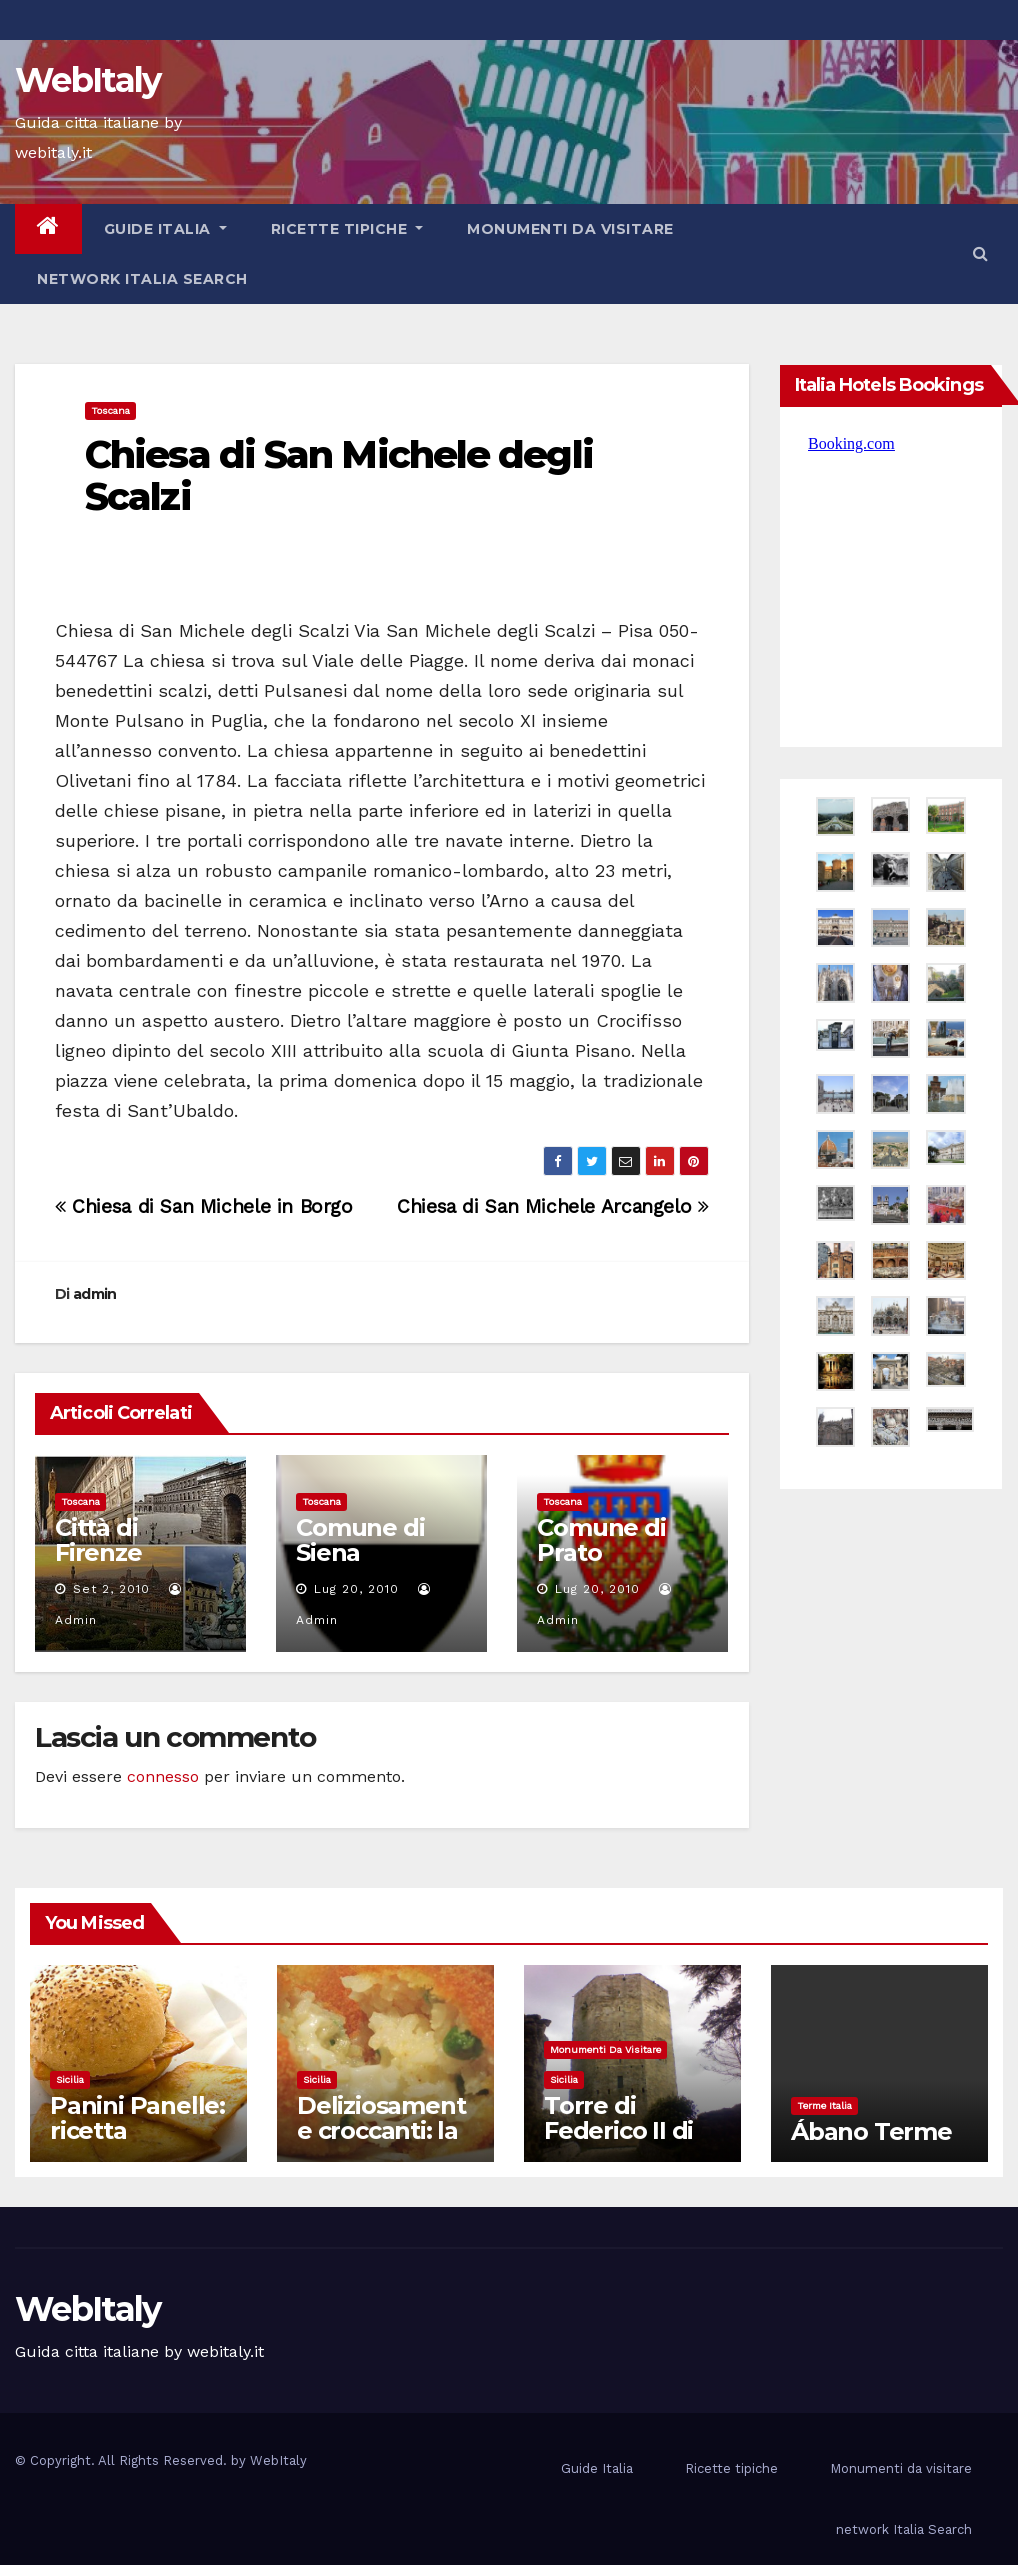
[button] (980, 253)
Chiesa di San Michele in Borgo (204, 1206)
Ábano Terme (871, 2131)
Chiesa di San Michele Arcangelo (552, 1206)
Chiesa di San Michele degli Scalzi (339, 475)
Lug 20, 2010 (356, 1589)
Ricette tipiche (347, 229)
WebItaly (87, 80)
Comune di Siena (360, 1540)
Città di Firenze (98, 1540)
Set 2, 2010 (111, 1589)
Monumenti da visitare (570, 229)
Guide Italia (165, 229)
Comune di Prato (601, 1540)
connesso (163, 1776)
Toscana (110, 410)
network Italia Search (142, 279)
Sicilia (70, 2079)
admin (95, 1294)
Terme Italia (824, 2105)
